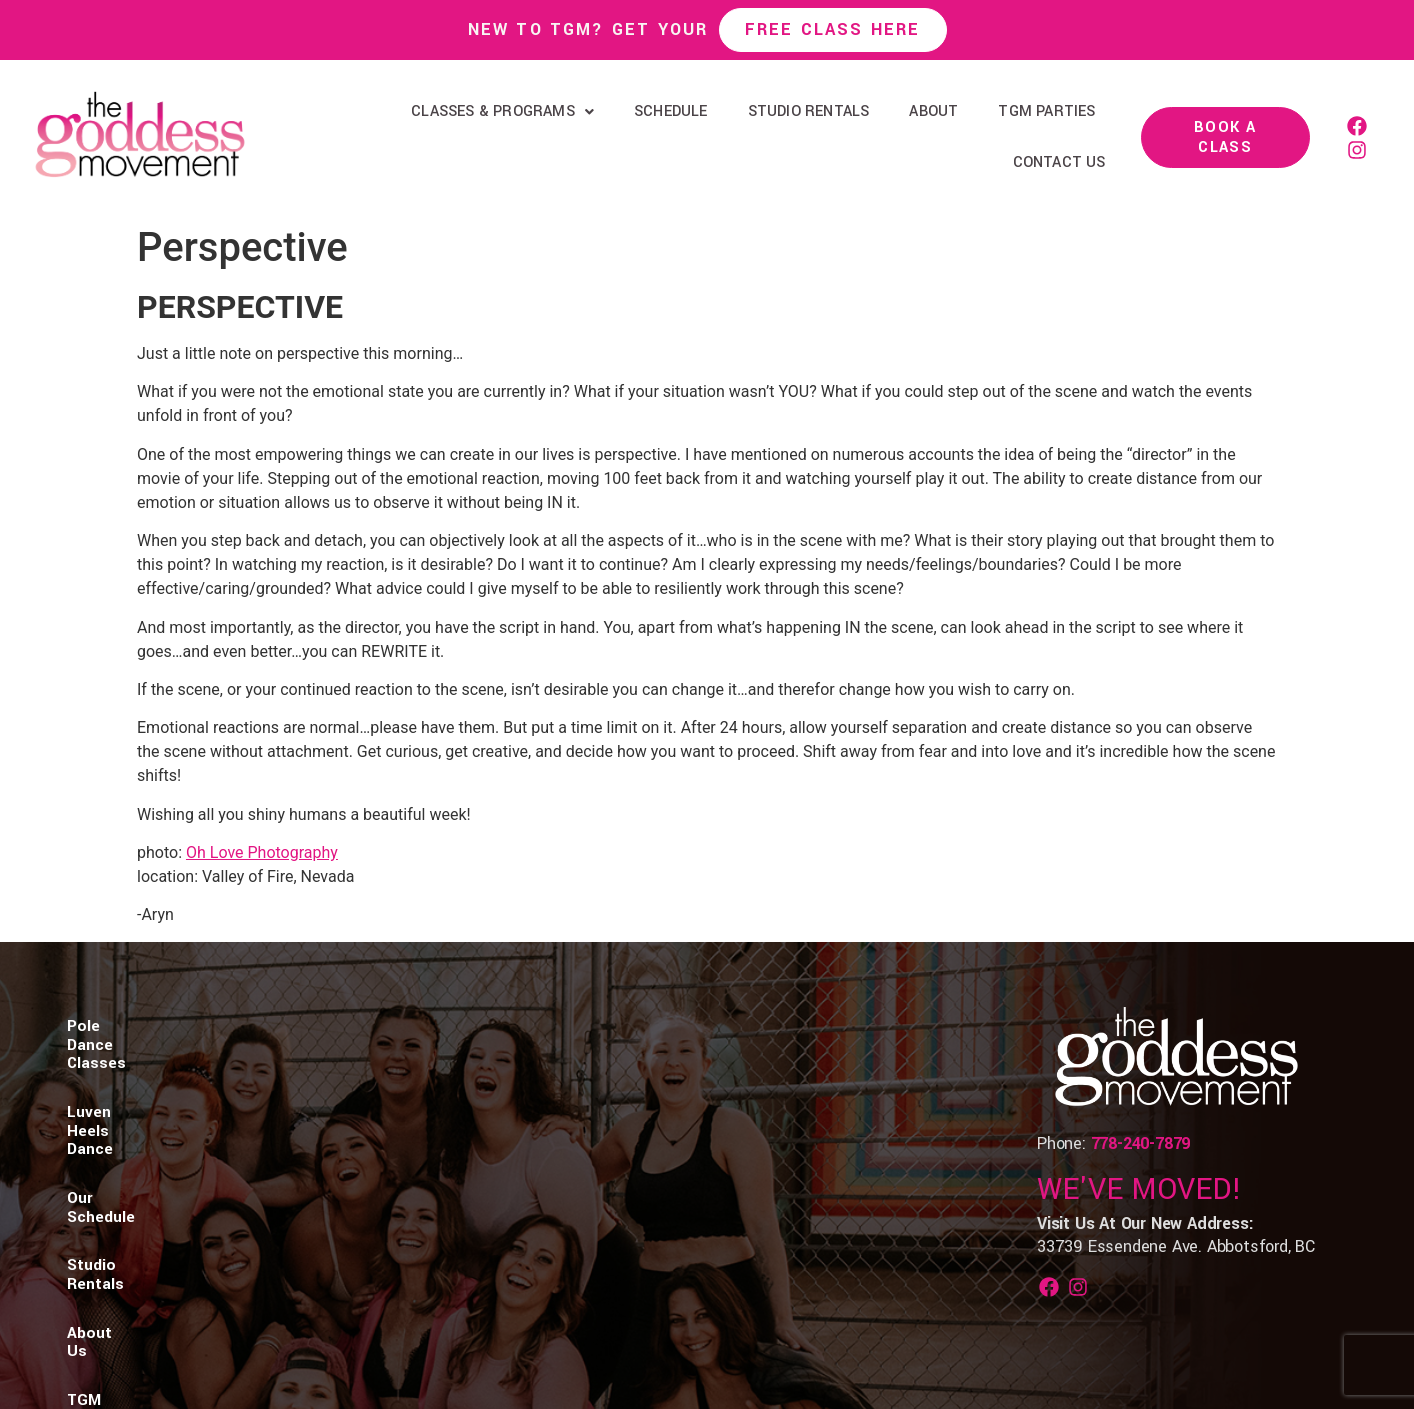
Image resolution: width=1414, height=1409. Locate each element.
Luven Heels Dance (303, 1067)
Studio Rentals (809, 111)
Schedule (671, 111)
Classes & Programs (502, 111)
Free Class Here (833, 29)
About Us (675, 1067)
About (933, 111)
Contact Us (1059, 162)
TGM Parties (1046, 111)
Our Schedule (442, 1067)
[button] (502, 112)
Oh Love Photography (262, 852)
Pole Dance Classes (140, 1067)
